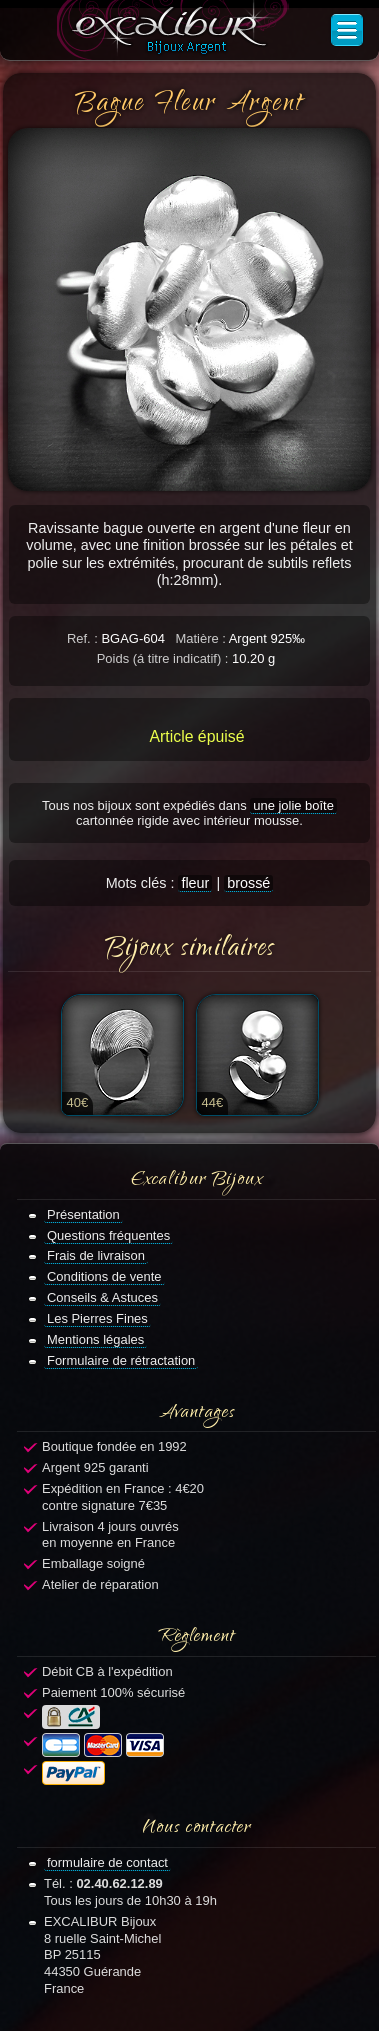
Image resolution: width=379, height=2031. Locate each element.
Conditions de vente (104, 1276)
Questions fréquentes (108, 1235)
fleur (195, 883)
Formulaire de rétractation (121, 1360)
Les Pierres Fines (97, 1318)
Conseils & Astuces (102, 1297)
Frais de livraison (96, 1255)
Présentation (83, 1214)
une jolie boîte (293, 805)
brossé (248, 883)
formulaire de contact (107, 1862)
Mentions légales (95, 1339)
